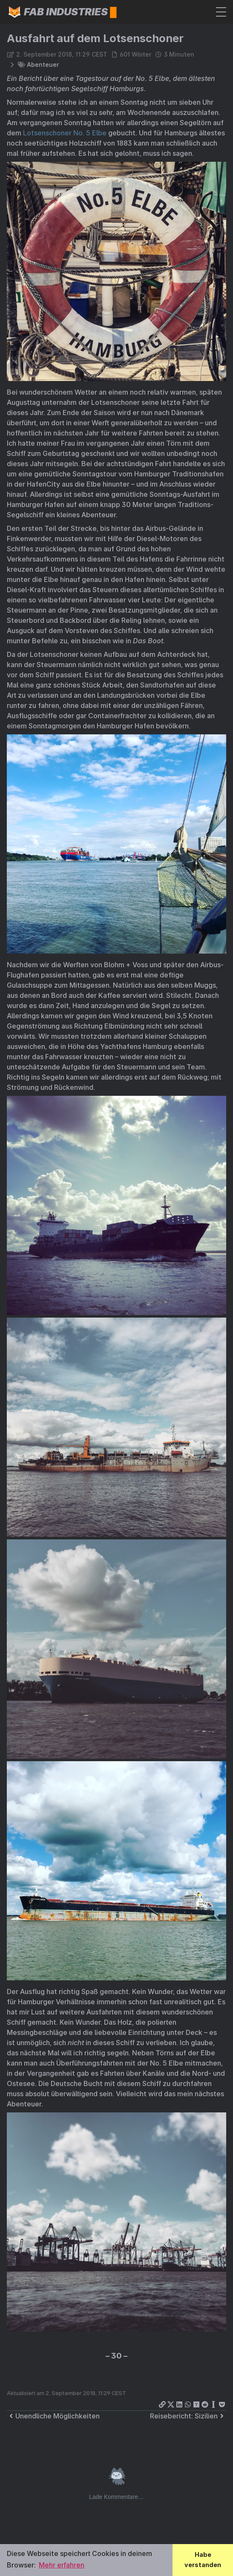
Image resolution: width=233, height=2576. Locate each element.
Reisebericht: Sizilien (188, 2416)
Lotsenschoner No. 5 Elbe (64, 133)
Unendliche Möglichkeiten (53, 2416)
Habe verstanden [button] (202, 2559)
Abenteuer (43, 64)
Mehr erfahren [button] (61, 2565)
